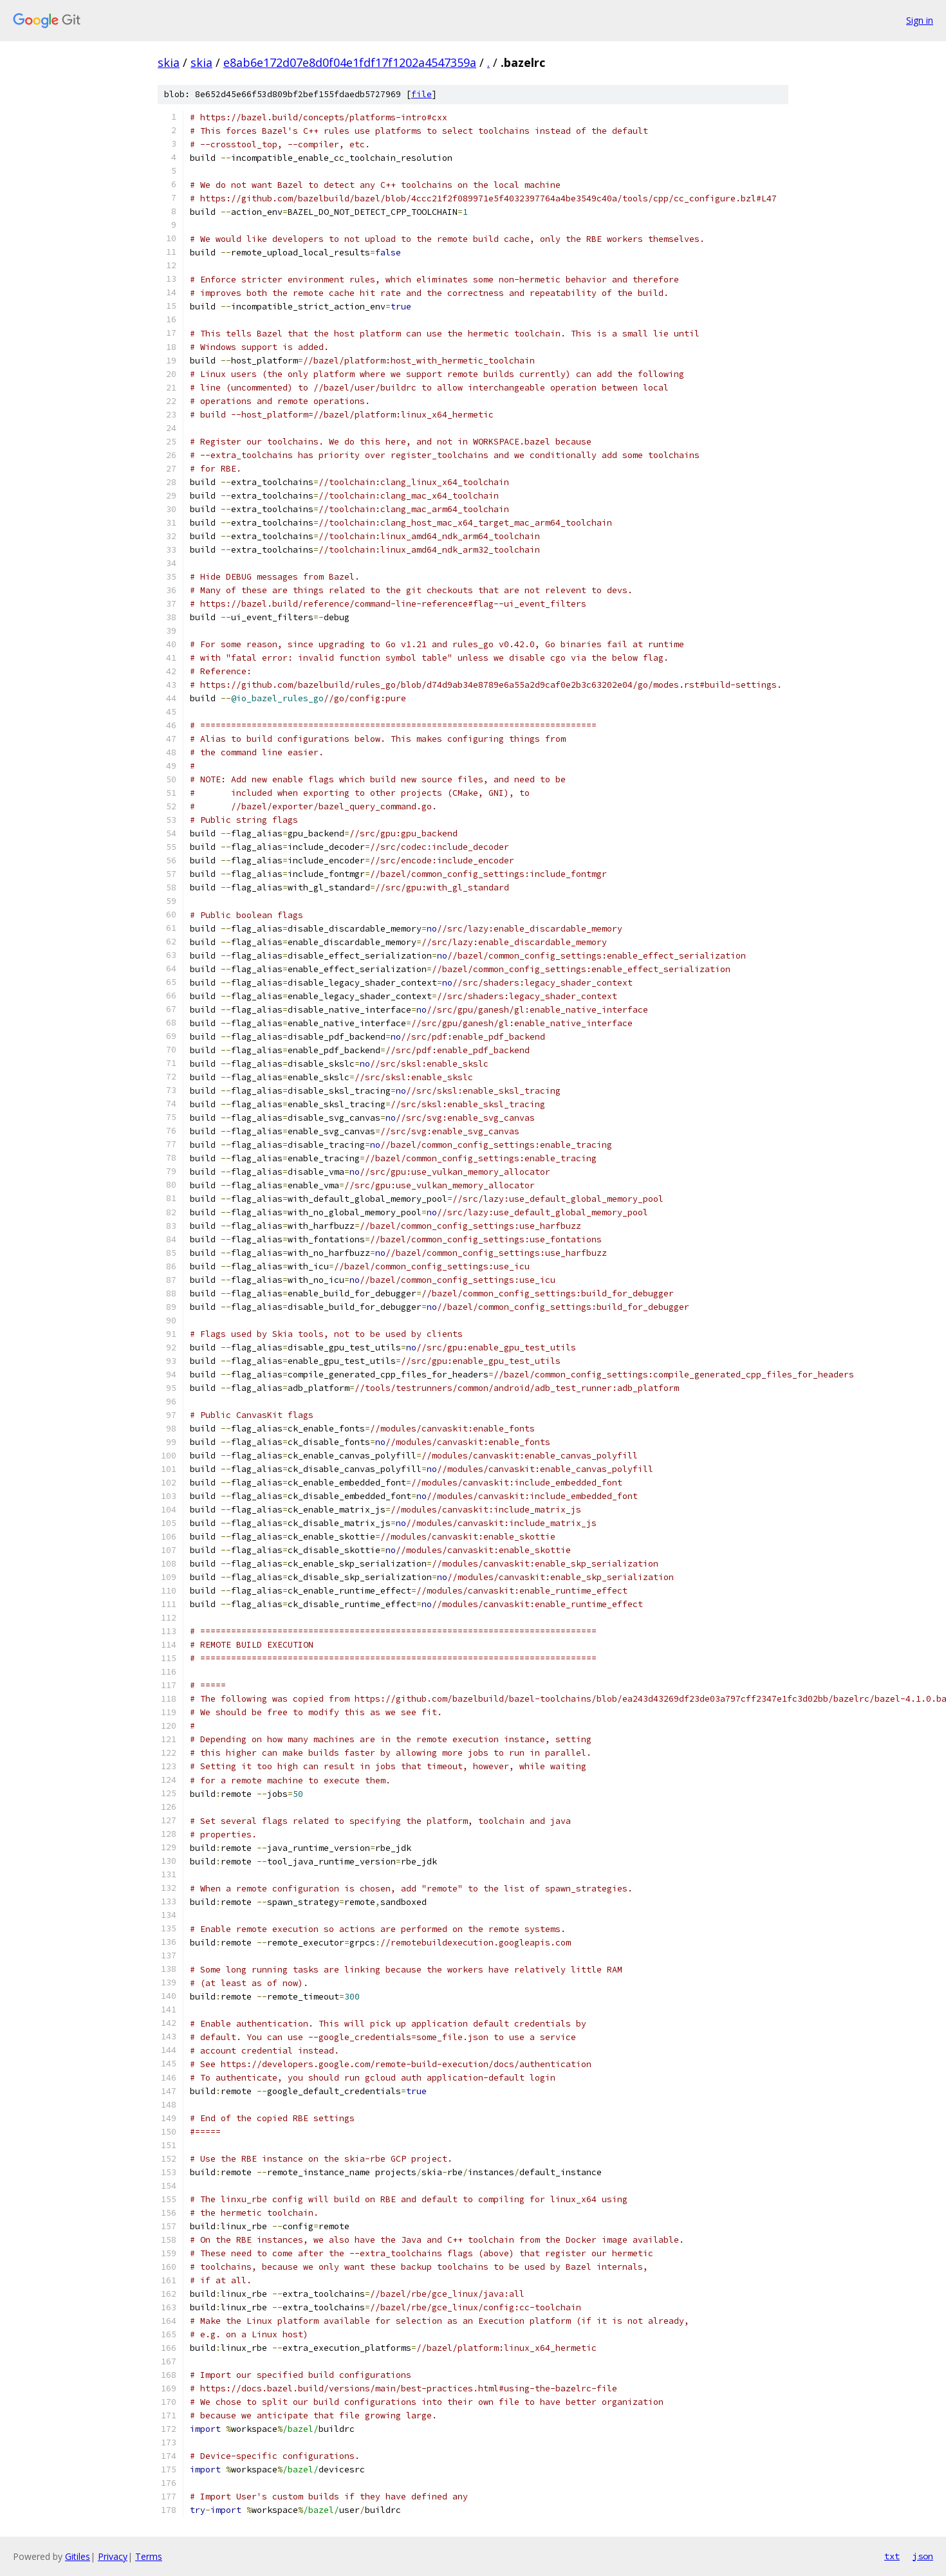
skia (169, 62)
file (421, 94)
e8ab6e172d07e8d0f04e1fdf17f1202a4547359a (349, 62)
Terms (148, 2556)
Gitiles (77, 2556)
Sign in (919, 20)
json (923, 2556)
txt (892, 2556)
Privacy (112, 2556)
